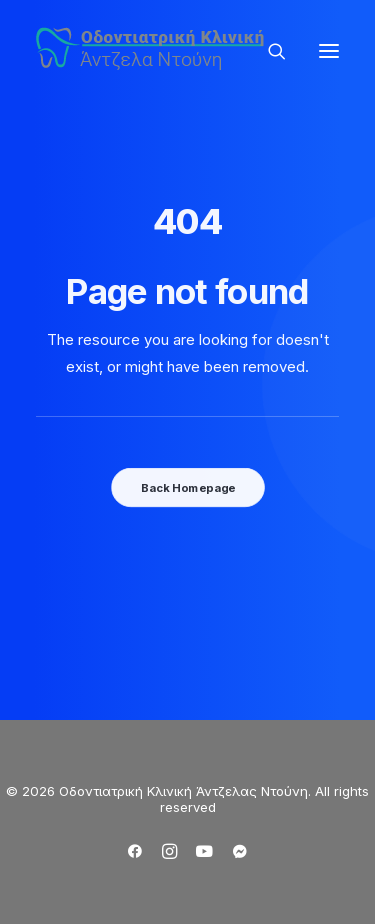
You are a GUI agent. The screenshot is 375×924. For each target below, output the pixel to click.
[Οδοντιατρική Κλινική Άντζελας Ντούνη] (153, 50)
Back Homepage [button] (187, 487)
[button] (329, 50)
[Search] (268, 51)
